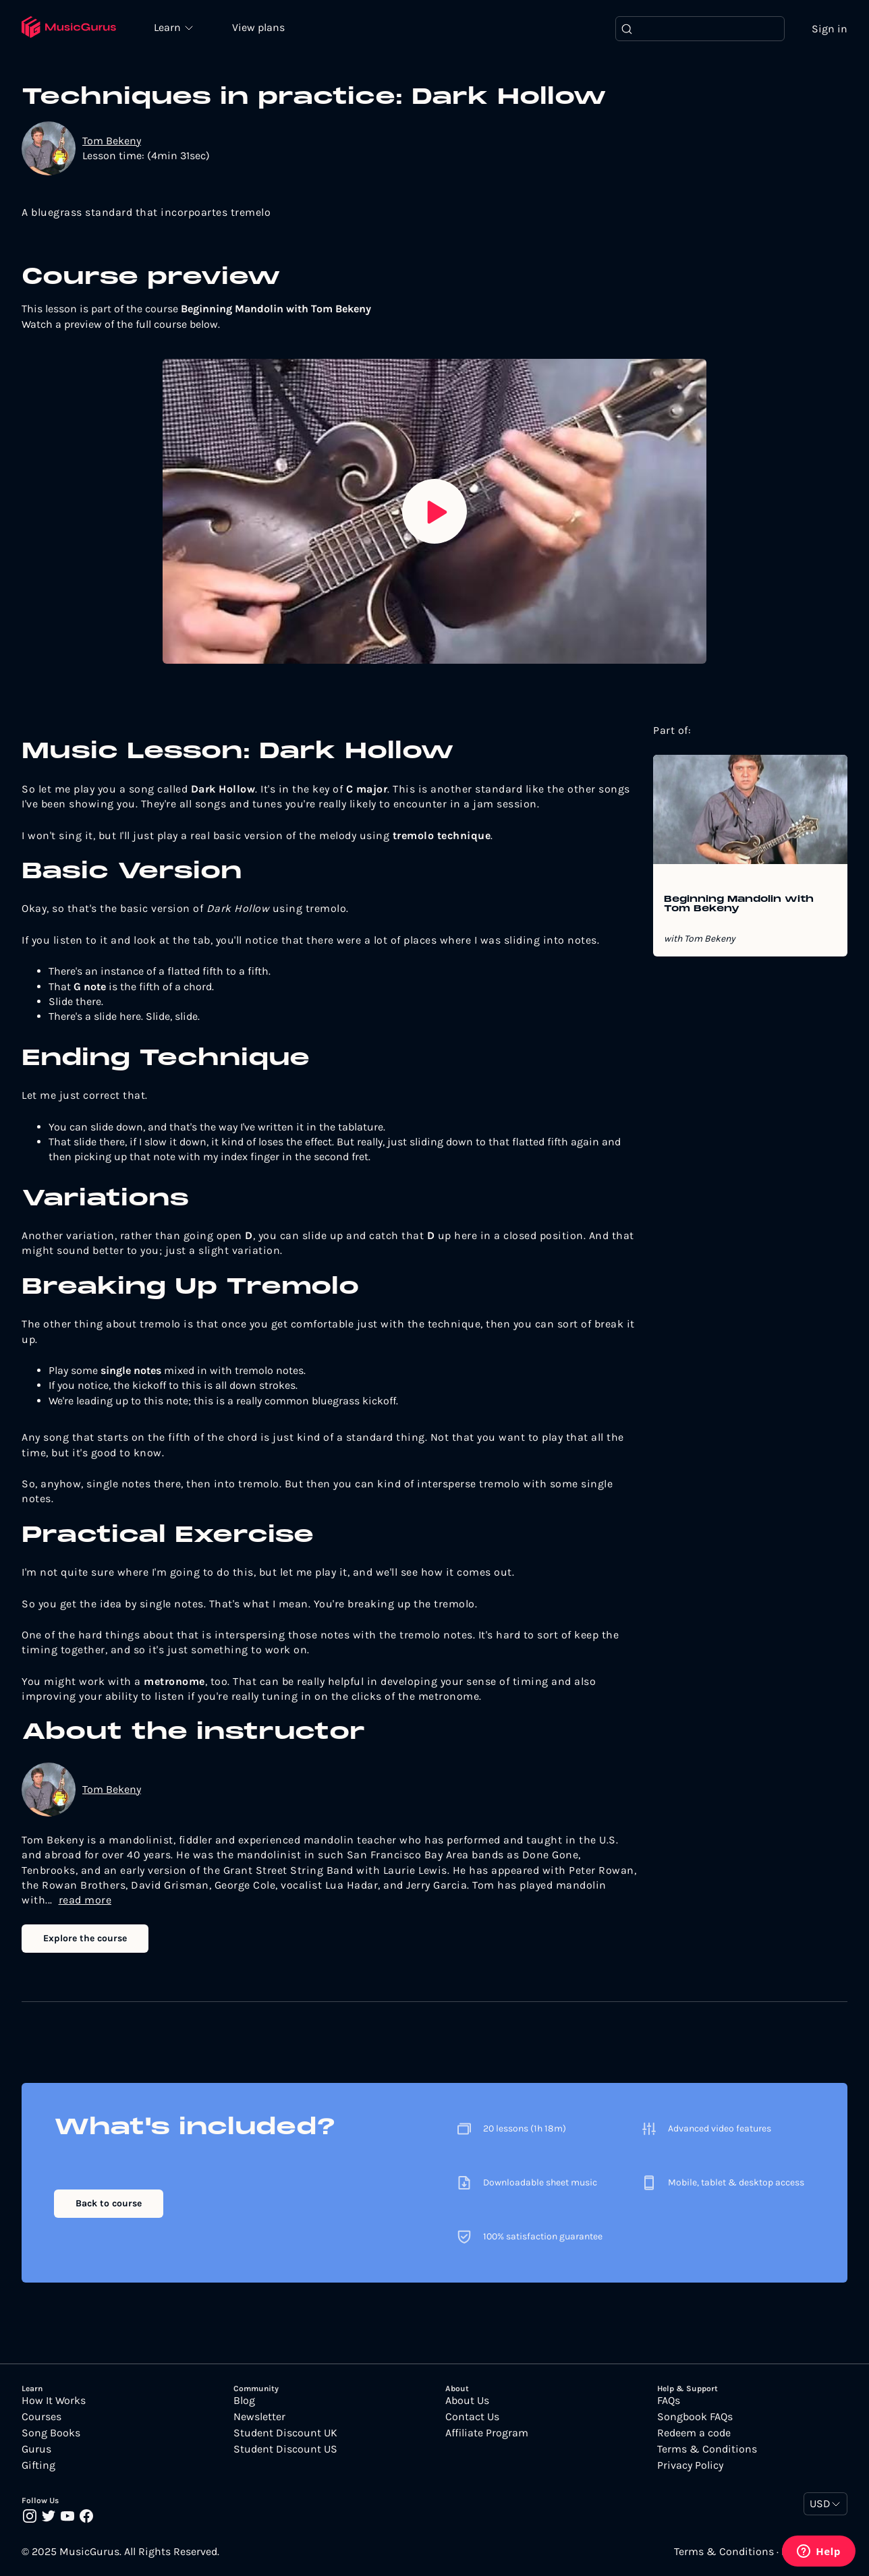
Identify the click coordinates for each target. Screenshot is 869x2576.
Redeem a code (694, 2433)
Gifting (38, 2466)
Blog (244, 2401)
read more (85, 1900)
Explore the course (85, 1938)
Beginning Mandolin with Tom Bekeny (739, 904)
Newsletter (259, 2417)
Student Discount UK (285, 2433)
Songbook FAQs (695, 2417)
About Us (467, 2401)
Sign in (829, 28)
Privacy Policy (690, 2466)
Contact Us (472, 2417)
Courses (41, 2417)
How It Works (54, 2401)
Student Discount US (285, 2449)
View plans (259, 28)
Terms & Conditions (707, 2449)
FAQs (668, 2401)
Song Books (51, 2433)
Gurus (36, 2449)
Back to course (109, 2203)
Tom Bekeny (111, 140)
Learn (170, 27)
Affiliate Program (486, 2433)
